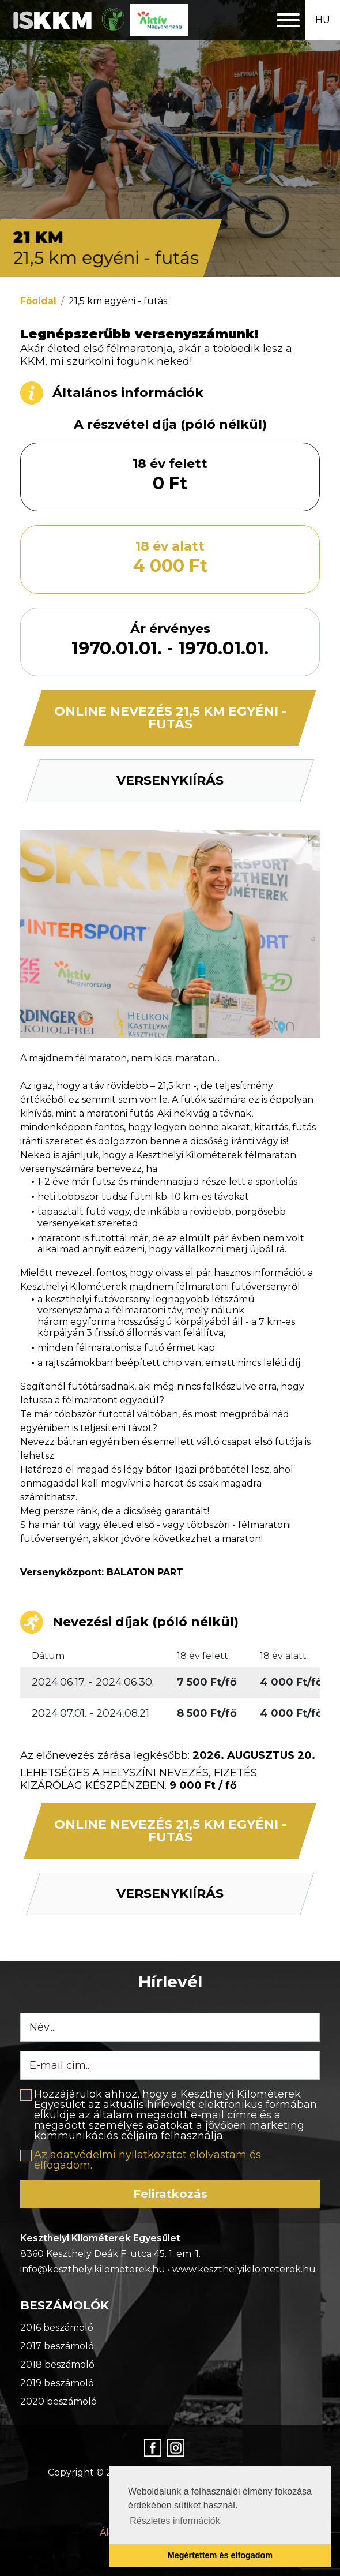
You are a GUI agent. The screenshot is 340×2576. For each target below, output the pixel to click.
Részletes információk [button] (175, 2521)
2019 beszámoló (57, 2382)
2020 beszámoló (58, 2401)
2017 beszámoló (57, 2346)
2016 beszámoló (56, 2327)
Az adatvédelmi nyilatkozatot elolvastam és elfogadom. (147, 2159)
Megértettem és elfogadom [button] (220, 2555)
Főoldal (38, 300)
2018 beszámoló (57, 2364)
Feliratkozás (170, 2194)
